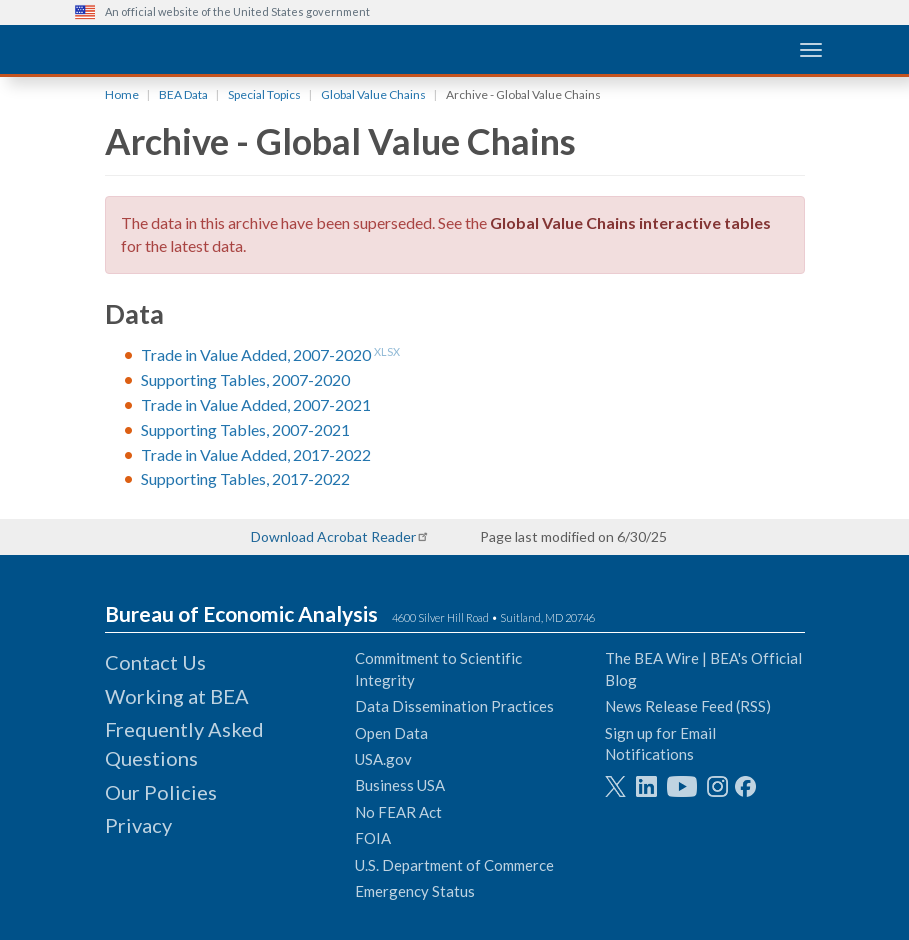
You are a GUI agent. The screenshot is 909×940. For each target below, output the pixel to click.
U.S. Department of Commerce (454, 865)
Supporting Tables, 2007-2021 (245, 429)
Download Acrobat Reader (333, 536)
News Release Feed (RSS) (688, 706)
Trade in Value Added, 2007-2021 (256, 404)
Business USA (400, 785)
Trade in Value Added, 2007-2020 (256, 354)
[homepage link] (225, 48)
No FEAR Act (398, 812)
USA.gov (383, 759)
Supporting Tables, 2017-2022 (245, 478)
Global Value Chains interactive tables (630, 222)
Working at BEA (177, 696)
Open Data (391, 733)
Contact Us (155, 662)
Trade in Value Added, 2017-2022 (256, 454)
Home (122, 94)
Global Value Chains (373, 94)
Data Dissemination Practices (454, 706)
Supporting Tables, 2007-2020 (245, 379)
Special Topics (264, 94)
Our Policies (161, 792)
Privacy (138, 825)
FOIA (373, 838)
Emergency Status (415, 891)
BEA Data (183, 94)
